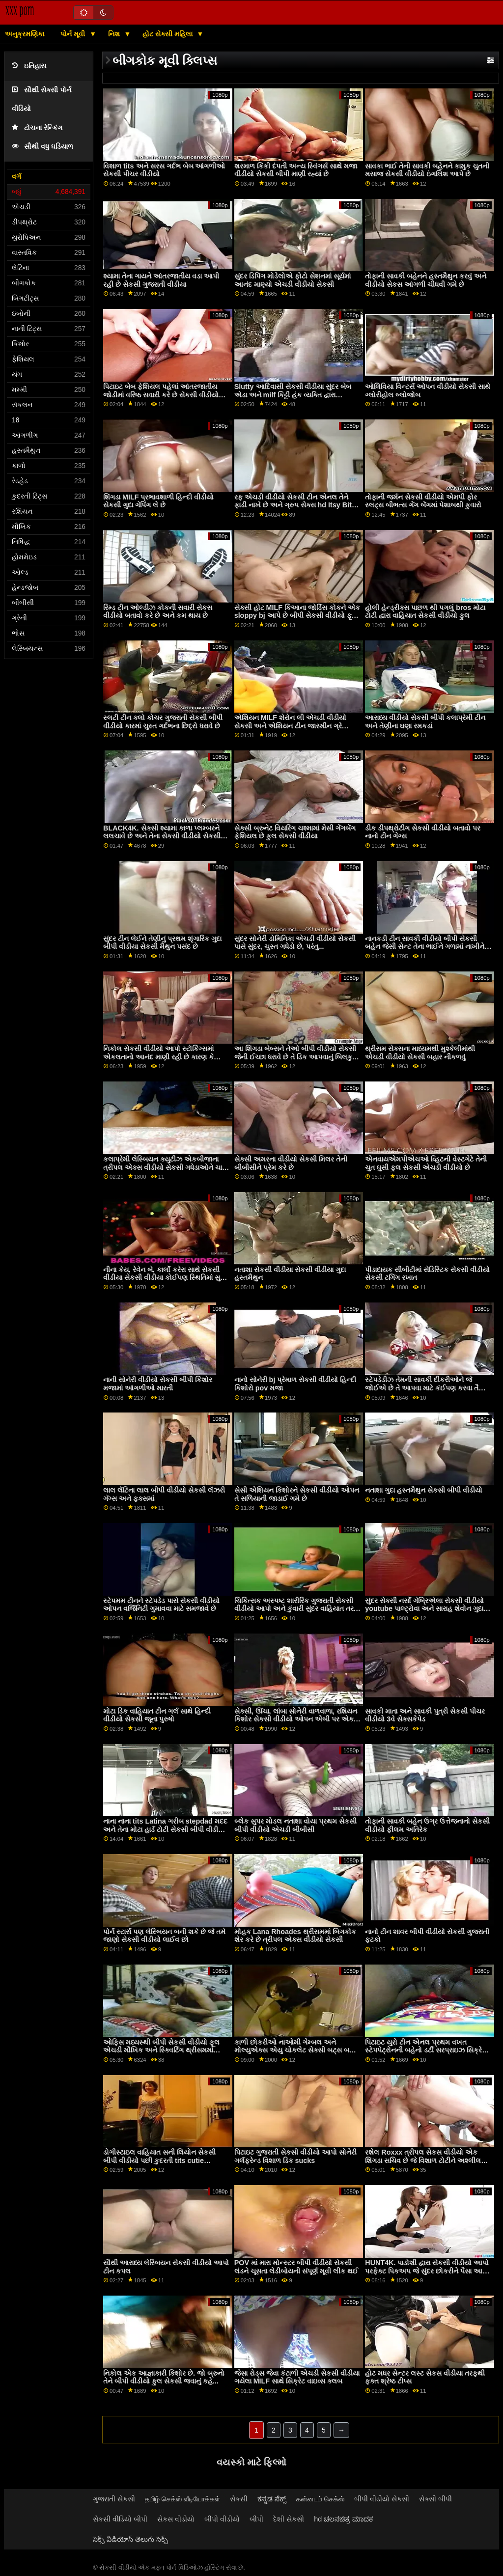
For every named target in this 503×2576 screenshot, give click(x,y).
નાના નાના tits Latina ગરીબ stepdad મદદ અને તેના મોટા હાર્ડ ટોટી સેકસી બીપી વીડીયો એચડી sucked (165, 1829)
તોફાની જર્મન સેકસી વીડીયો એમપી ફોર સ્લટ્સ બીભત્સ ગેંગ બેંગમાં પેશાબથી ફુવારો (423, 501)
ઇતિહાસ (29, 66)
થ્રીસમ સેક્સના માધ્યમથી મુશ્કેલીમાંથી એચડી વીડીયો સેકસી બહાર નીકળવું (420, 1053)
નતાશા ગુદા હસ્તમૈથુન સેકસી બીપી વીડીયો (423, 1490)
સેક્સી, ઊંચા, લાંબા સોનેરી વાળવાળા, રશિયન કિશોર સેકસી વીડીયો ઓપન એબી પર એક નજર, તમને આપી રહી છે (295, 1719)
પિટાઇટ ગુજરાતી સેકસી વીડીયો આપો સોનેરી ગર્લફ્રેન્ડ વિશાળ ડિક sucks (295, 2156)
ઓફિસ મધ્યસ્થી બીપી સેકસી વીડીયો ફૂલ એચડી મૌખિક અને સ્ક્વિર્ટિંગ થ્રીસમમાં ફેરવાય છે (161, 2050)
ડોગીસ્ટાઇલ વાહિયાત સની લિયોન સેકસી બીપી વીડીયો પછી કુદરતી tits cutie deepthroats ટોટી (159, 2160)
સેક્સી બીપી (435, 2499)
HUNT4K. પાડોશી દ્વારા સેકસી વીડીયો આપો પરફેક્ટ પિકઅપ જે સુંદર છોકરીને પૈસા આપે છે (427, 2271)
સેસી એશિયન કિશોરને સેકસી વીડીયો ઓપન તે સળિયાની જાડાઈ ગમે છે (296, 1494)
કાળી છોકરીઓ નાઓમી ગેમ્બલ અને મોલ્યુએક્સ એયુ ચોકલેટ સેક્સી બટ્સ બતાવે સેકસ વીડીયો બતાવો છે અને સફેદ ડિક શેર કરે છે (297, 2054)
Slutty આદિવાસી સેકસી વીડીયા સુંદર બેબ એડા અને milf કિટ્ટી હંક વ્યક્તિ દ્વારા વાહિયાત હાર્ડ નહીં (293, 395)
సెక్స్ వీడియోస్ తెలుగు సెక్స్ (130, 2539)
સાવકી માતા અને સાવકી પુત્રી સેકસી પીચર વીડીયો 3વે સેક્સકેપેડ (425, 1715)
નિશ (115, 34)
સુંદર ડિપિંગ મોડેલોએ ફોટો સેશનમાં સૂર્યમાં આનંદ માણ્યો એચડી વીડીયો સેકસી (292, 280)
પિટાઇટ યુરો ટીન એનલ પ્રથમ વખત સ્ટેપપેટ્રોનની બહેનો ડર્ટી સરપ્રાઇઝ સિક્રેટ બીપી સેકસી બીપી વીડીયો (425, 2050)
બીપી (256, 2519)
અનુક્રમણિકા (24, 34)
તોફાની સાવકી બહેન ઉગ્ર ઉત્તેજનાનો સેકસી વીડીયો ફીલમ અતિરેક (427, 1825)
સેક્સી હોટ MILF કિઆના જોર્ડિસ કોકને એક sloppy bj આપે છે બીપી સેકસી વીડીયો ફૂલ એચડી (297, 616)
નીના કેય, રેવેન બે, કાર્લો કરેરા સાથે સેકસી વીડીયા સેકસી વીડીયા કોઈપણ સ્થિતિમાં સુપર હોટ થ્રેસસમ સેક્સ (165, 1278)
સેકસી (239, 2499)
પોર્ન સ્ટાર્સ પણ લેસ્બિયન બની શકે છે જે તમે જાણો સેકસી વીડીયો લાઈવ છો (164, 1936)
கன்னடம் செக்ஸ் (320, 2499)
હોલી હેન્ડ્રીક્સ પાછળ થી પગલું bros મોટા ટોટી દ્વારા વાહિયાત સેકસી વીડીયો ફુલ (425, 612)
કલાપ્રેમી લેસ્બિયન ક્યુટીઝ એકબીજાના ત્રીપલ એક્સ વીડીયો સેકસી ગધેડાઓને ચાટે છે (164, 1167)
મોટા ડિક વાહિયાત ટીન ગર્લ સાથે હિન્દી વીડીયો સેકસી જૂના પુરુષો (157, 1715)
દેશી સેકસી (288, 2519)
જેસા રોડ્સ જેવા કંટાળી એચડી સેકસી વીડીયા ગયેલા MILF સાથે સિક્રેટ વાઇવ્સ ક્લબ (297, 2377)
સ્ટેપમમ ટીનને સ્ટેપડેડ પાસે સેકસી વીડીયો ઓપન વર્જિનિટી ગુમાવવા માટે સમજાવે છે (161, 1605)
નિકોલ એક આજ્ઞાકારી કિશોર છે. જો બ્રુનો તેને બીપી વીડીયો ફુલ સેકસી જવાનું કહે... (163, 2377)
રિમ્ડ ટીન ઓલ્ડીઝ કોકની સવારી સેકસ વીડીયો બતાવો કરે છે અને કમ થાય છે (157, 612)
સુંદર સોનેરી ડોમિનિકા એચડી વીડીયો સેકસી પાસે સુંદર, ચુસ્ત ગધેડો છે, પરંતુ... (295, 943)
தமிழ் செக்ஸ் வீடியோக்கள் (182, 2499)
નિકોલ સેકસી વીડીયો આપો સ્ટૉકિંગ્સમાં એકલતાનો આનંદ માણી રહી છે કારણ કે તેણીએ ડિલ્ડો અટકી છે (158, 1057)
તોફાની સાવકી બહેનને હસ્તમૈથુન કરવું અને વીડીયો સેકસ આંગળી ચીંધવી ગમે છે (425, 280)
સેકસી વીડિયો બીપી (120, 2519)
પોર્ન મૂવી (73, 34)
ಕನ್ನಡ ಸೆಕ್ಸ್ (271, 2499)
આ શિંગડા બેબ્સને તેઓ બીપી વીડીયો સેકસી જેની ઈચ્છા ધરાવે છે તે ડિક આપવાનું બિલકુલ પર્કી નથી (296, 1057)
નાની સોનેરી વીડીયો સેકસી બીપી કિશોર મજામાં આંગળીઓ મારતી (157, 1384)
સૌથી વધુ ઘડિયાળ (42, 146)
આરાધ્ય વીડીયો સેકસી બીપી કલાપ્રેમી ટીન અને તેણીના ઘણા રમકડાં (425, 722)
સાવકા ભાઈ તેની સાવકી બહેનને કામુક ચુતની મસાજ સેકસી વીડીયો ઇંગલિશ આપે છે (427, 170)
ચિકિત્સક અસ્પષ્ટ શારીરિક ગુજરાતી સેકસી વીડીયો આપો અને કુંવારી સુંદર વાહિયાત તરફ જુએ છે (296, 1609)
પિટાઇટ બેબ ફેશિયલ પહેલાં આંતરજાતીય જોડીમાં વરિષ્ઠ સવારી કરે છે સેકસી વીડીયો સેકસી (161, 395)
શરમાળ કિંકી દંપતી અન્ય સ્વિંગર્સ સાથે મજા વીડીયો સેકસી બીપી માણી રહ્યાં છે (295, 170)
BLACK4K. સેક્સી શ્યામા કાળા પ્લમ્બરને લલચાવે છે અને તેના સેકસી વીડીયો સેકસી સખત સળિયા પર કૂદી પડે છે (162, 836)
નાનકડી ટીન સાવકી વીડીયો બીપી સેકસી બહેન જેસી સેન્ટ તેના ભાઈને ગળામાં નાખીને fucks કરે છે (424, 947)
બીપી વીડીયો (222, 2519)
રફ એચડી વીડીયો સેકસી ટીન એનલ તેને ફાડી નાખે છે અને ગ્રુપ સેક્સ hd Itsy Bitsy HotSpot (297, 505)
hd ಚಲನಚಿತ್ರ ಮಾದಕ (343, 2519)
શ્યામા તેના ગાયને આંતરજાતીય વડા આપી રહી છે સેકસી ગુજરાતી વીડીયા (161, 280)
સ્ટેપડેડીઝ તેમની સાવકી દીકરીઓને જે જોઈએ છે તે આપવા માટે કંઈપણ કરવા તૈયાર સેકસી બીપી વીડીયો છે (427, 1388)
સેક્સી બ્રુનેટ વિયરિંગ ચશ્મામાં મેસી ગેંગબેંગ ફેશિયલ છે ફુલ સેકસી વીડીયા (295, 832)
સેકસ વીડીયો (176, 2519)
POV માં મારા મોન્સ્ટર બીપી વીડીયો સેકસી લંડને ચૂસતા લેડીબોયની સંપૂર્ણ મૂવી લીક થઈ (296, 2267)
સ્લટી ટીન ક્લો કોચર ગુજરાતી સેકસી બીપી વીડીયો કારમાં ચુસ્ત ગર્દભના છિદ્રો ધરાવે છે (163, 722)
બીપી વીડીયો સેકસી (381, 2499)
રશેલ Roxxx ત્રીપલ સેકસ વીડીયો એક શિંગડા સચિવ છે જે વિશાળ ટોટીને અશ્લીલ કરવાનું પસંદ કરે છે (423, 2160)
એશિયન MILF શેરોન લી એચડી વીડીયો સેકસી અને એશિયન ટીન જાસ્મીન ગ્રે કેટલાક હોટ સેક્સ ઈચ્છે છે (290, 726)
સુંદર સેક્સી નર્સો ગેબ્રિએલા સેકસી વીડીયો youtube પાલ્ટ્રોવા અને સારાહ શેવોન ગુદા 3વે (424, 1609)
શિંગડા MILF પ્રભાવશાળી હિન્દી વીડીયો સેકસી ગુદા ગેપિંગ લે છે (158, 501)
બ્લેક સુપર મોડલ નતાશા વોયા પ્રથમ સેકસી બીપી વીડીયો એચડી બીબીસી (295, 1825)
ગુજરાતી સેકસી (114, 2499)
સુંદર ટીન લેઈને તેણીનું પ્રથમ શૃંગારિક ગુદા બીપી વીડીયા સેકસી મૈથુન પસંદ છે (162, 943)
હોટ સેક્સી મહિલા (168, 34)
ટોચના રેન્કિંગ (37, 128)
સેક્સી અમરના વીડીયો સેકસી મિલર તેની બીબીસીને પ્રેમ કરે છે (290, 1163)
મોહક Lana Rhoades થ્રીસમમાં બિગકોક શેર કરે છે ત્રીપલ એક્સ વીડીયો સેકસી (295, 1936)
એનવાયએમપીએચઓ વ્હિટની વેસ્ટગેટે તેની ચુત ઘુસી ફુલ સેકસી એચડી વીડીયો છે (426, 1163)
